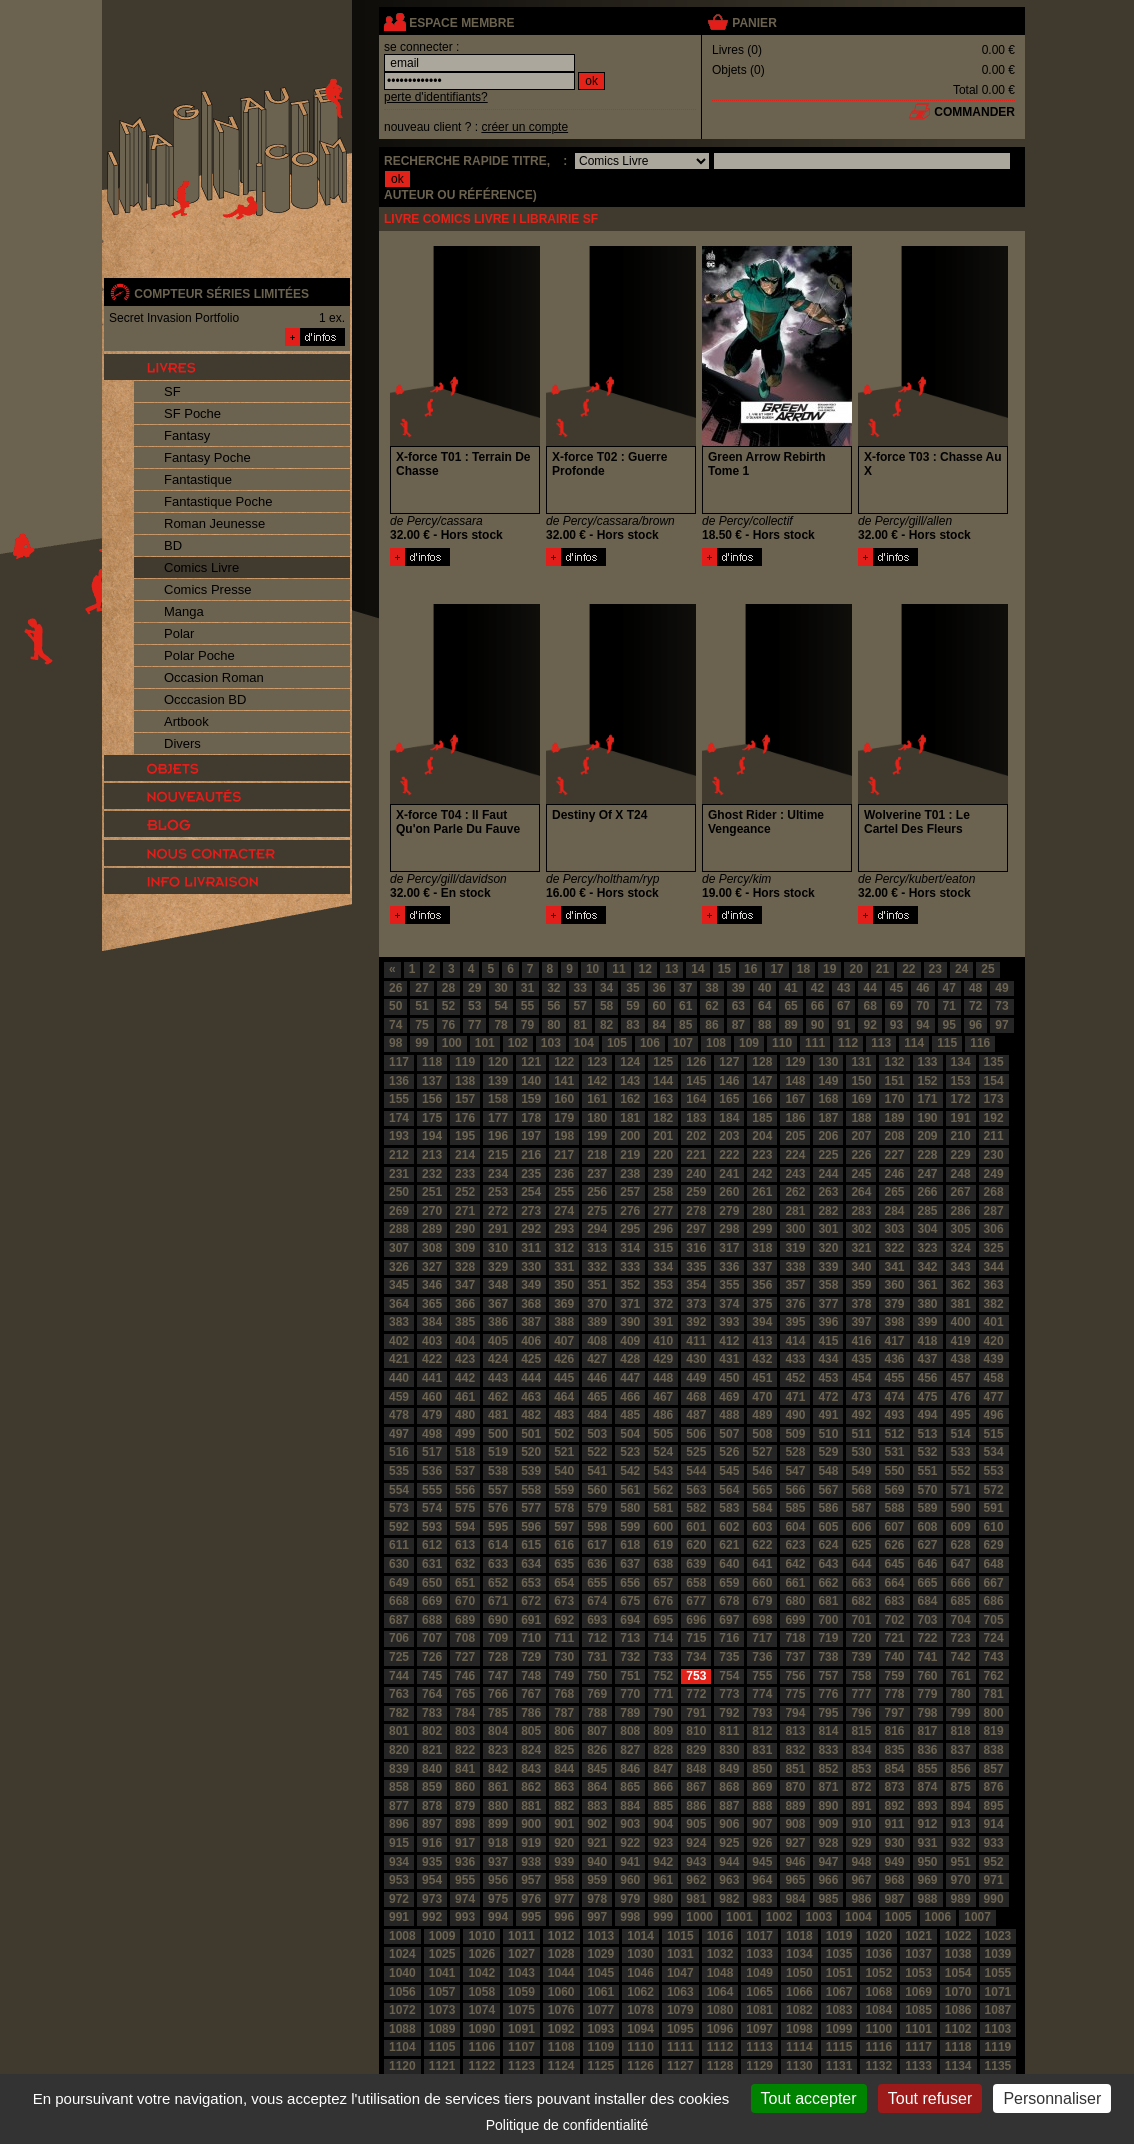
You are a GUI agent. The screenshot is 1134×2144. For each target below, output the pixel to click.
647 (961, 1564)
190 (928, 1118)
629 (994, 1545)
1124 (561, 2066)
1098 (799, 2029)
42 (817, 988)
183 (696, 1118)
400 (961, 1322)
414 (795, 1341)
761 (961, 1676)
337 (762, 1267)
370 (597, 1304)
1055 (998, 1973)
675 (630, 1601)
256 (597, 1192)
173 (994, 1099)
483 (564, 1415)
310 (498, 1248)
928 (828, 1843)
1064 (720, 1992)
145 (696, 1081)
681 (828, 1601)
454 (861, 1378)
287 (994, 1211)
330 (531, 1267)
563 (696, 1490)
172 (961, 1099)
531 (894, 1452)
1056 (402, 1992)
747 (498, 1676)
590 (961, 1508)
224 (795, 1155)
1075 (521, 2010)
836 (928, 1750)
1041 (442, 1973)
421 (399, 1359)
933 (994, 1843)
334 (663, 1267)
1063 (680, 1992)
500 (498, 1434)
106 (650, 1043)
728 (498, 1657)
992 (432, 1917)
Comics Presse (207, 589)
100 (452, 1043)
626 (894, 1545)
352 (630, 1285)
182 (663, 1118)
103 (551, 1043)
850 (762, 1769)
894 (961, 1806)
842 (498, 1769)
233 (465, 1174)
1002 (779, 1917)
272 (498, 1211)
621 (729, 1545)
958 (564, 1880)
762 (994, 1676)
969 (928, 1880)
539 (531, 1471)
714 (663, 1638)
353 (663, 1285)
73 (1001, 1006)
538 (498, 1471)
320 (828, 1248)
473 (861, 1397)
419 (961, 1341)
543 (663, 1471)
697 (729, 1620)
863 (564, 1787)
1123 (521, 2066)
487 (696, 1415)
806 (564, 1731)
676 (663, 1601)
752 (663, 1676)
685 (961, 1601)
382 (994, 1304)
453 (828, 1378)
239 (663, 1174)
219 (630, 1155)
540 (564, 1471)
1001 (739, 1917)
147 (762, 1081)
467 (663, 1397)
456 (928, 1378)
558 (531, 1490)
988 (928, 1899)
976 (531, 1899)
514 (961, 1434)
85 (685, 1025)
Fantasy (187, 435)
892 (894, 1806)
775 (795, 1694)
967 (861, 1880)
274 (564, 1211)
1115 (839, 2047)
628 (961, 1545)
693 (597, 1620)
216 (531, 1155)
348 (498, 1285)
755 (762, 1676)
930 (894, 1843)
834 (861, 1750)
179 (564, 1118)
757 (828, 1676)
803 (465, 1731)
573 (399, 1508)
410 (663, 1341)
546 (762, 1471)
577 (531, 1508)
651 (465, 1583)
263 (828, 1192)
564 (729, 1490)
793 (762, 1713)
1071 (998, 1992)
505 (663, 1434)
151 (894, 1081)
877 (399, 1806)
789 (630, 1713)
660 (762, 1583)
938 (531, 1862)
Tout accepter (809, 2098)
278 (696, 1211)
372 (663, 1304)
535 (399, 1471)
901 (564, 1824)
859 (432, 1787)
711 (564, 1638)
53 (474, 1006)
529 (828, 1452)
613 (465, 1545)
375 (762, 1304)
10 (592, 969)
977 (564, 1899)
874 (928, 1787)
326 (399, 1267)
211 (994, 1136)
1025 (442, 1954)
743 (994, 1657)
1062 (640, 1992)
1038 (958, 1954)
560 (597, 1490)
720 (861, 1638)
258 (663, 1192)
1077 (601, 2010)
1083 (839, 2010)
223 (762, 1155)
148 (795, 1081)
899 (498, 1824)
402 (399, 1341)
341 (894, 1267)
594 (465, 1527)
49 (1001, 988)
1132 (878, 2066)
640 (729, 1564)
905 (696, 1824)
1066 (799, 1992)
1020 (878, 1936)
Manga (184, 611)
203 (729, 1136)
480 (465, 1415)
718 (795, 1638)
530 (861, 1452)
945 (762, 1862)
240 (696, 1174)
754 (729, 1676)
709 (498, 1638)
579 (597, 1508)
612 (432, 1545)
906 (729, 1824)
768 (564, 1694)
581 (663, 1508)
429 (663, 1359)
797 (894, 1713)
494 (928, 1415)
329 (498, 1267)
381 (961, 1304)
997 (597, 1917)
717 (762, 1638)
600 (663, 1527)
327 (432, 1267)
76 (448, 1025)
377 (828, 1304)
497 (399, 1434)
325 (994, 1248)
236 (564, 1174)
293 (564, 1229)
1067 (839, 1992)
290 (465, 1229)
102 (518, 1043)
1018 (799, 1936)
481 (498, 1415)
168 (828, 1099)
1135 (998, 2066)
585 (795, 1508)
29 (474, 988)
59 (632, 1006)
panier (754, 23)
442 (465, 1378)
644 (861, 1564)
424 (498, 1359)
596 (531, 1527)
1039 (998, 1954)
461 (465, 1397)
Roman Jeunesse (214, 523)
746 (465, 1676)
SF (172, 391)
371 (630, 1304)
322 (894, 1248)
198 (564, 1136)
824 (531, 1750)
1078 (640, 2010)
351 (597, 1285)
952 (994, 1862)
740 (894, 1657)
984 (795, 1899)
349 (531, 1285)
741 (928, 1657)
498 (432, 1434)
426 (564, 1359)
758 (861, 1676)
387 (531, 1322)
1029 (601, 1954)
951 (961, 1862)
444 (531, 1378)
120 (498, 1062)
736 (762, 1657)
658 (696, 1583)
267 (961, 1192)
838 (994, 1750)
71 (949, 1006)
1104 (402, 2047)
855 (928, 1769)
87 (738, 1025)
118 (432, 1062)
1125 (601, 2066)
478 (399, 1415)
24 (961, 969)
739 (861, 1657)
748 (531, 1676)
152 (928, 1081)
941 (630, 1862)
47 (949, 988)
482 (531, 1415)
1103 (998, 2029)
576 (498, 1508)
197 (531, 1136)
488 (729, 1415)
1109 (601, 2047)
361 (928, 1285)
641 (762, 1564)
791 (696, 1713)
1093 (601, 2029)
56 (553, 1006)
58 (606, 1006)
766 (498, 1694)
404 (465, 1341)
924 (696, 1843)
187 (828, 1118)
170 (894, 1099)
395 (795, 1322)
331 (564, 1267)
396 (828, 1322)
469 (729, 1397)
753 (696, 1676)
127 (729, 1062)
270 (432, 1211)
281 (795, 1211)
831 (762, 1750)
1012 (561, 1936)
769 (597, 1694)
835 (894, 1750)
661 (795, 1583)
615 (531, 1545)
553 (994, 1471)
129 (795, 1062)
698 (762, 1620)
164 (696, 1099)
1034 (799, 1954)
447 (630, 1378)
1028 (561, 1954)
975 (498, 1899)
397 (861, 1322)
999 (663, 1917)
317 (729, 1248)
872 (861, 1787)
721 (894, 1638)
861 (498, 1787)
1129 (759, 2066)
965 (795, 1880)
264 (861, 1192)
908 (795, 1824)
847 (663, 1769)
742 (961, 1657)
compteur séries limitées (221, 294)
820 (399, 1750)
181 (630, 1118)
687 (399, 1620)
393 (729, 1322)
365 (432, 1304)
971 (994, 1880)
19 (829, 969)
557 (498, 1490)
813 (795, 1731)
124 (630, 1062)
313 (597, 1248)
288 (399, 1229)
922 (630, 1843)
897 (432, 1824)
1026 (481, 1954)
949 (894, 1862)
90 (817, 1025)
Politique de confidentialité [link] (567, 2125)
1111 (680, 2047)
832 (795, 1750)
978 (597, 1899)
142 (597, 1081)
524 (663, 1452)
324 (961, 1248)
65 (790, 1006)
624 (828, 1545)
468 (696, 1397)
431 (729, 1359)
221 (696, 1155)
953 (399, 1880)
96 (975, 1025)
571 (961, 1490)
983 (762, 1899)
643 (828, 1564)
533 (961, 1452)
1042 (481, 1973)
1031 (680, 1954)
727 (465, 1657)
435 (861, 1359)
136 (399, 1081)
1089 (442, 2029)
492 (861, 1415)
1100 (878, 2029)
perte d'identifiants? (436, 97)
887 (729, 1806)
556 (465, 1490)
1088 (402, 2029)
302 (861, 1229)
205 (795, 1136)
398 (894, 1322)
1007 (977, 1917)
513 (928, 1434)
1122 (481, 2066)
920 (564, 1843)
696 (696, 1620)
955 (465, 1880)
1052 (878, 1973)
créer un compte (524, 127)
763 (399, 1694)
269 (399, 1211)
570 (928, 1490)
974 (465, 1899)
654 (564, 1583)
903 (630, 1824)
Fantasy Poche (207, 457)
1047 (680, 1973)
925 (729, 1843)
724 (994, 1638)
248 (961, 1174)
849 (729, 1769)
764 (432, 1694)
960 (630, 1880)
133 (928, 1062)
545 (729, 1471)
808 (630, 1731)
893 (928, 1806)
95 (949, 1025)
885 (663, 1806)
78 (500, 1025)
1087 (998, 2010)
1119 (998, 2047)
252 (465, 1192)
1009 (442, 1936)
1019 (839, 1936)
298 (729, 1229)
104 (584, 1043)
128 (762, 1062)
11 (618, 969)
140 (531, 1081)
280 (762, 1211)
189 (894, 1118)
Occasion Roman (214, 677)
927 (795, 1843)
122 (564, 1062)
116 (980, 1043)
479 (432, 1415)
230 (994, 1155)
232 (432, 1174)
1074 (481, 2010)
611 (399, 1545)
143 (630, 1081)
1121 (442, 2066)
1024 (402, 1954)
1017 (759, 1936)
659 (729, 1583)
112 (848, 1043)
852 (828, 1769)
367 (498, 1304)
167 (795, 1099)
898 (465, 1824)
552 (961, 1471)
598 (597, 1527)
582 (696, 1508)
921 (597, 1843)
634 (531, 1564)
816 (894, 1731)
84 (659, 1025)
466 (630, 1397)
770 (630, 1694)
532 (928, 1452)
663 (861, 1583)
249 (994, 1174)
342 (928, 1267)
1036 (878, 1954)
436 (894, 1359)
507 (729, 1434)
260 (729, 1192)
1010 (481, 1936)
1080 (720, 2010)
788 (597, 1713)
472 (828, 1397)
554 (399, 1490)
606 (861, 1527)
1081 (759, 2010)
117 (399, 1062)
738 (828, 1657)
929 (861, 1843)
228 (928, 1155)
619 (663, 1545)
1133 (918, 2066)
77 (474, 1025)
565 (762, 1490)
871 (828, 1787)
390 (630, 1322)
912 (928, 1824)
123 (597, 1062)
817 (928, 1731)
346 (432, 1285)
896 (399, 1824)
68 (869, 1006)
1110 (640, 2047)
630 (399, 1564)
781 (994, 1694)
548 (828, 1471)
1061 (601, 1992)
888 (762, 1806)
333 (630, 1267)
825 (564, 1750)
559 (564, 1490)
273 (531, 1211)
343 (961, 1267)
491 (828, 1415)
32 (553, 988)
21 (882, 969)
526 (729, 1452)
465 (597, 1397)
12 (645, 969)
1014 (640, 1936)
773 (729, 1694)
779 (928, 1694)
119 (465, 1062)
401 (994, 1322)
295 (630, 1229)
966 (828, 1880)
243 (795, 1174)
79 (527, 1025)
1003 (818, 1917)
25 (987, 969)
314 (630, 1248)
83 (632, 1025)
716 (729, 1638)
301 (828, 1229)
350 (564, 1285)
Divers (182, 743)
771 (663, 1694)
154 (994, 1081)
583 (729, 1508)
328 (465, 1267)
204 (762, 1136)
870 (795, 1787)
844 (564, 1769)
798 (928, 1713)
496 (994, 1415)
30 (500, 988)
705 (994, 1620)
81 (580, 1025)
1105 (442, 2047)
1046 (640, 1973)
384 (432, 1322)
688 (432, 1620)
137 (432, 1081)
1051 (839, 1973)
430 (696, 1359)
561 (630, 1490)
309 (465, 1248)
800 (994, 1713)
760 (928, 1676)
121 (531, 1062)
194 (432, 1136)
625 (861, 1545)
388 (564, 1322)
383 (399, 1322)
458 (994, 1378)
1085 (918, 2010)
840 (432, 1769)
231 (399, 1174)
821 (432, 1750)
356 (762, 1285)
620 (696, 1545)
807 (597, 1731)
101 (485, 1043)
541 (597, 1471)
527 (762, 1452)
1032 (720, 1954)
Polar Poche (199, 655)
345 (399, 1285)
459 (399, 1397)
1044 (561, 1973)
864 (597, 1787)
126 (696, 1062)
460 (432, 1397)
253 (498, 1192)
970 (961, 1880)
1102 (958, 2029)
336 (729, 1267)
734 (696, 1657)
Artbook (186, 721)
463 (531, 1397)
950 (928, 1862)
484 (597, 1415)
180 (597, 1118)
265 (894, 1192)
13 (671, 969)
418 (928, 1341)
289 (432, 1229)
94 (922, 1025)
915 (399, 1843)
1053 (918, 1973)
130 (828, 1062)
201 (663, 1136)
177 (498, 1118)
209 (928, 1136)
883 (597, 1806)
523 (630, 1452)
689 (465, 1620)
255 (564, 1192)
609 (961, 1527)
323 (928, 1248)
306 (994, 1229)
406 (531, 1341)
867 (696, 1787)
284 (894, 1211)
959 (597, 1880)
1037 (918, 1954)
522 (597, 1452)
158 (498, 1099)
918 (498, 1843)
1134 (958, 2066)
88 (764, 1025)
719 (828, 1638)
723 (961, 1638)
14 (697, 969)
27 (421, 988)
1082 (799, 2010)
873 (894, 1787)
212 (399, 1155)
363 (994, 1285)
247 (928, 1174)
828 (663, 1750)
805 (531, 1731)
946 (795, 1862)
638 (663, 1564)
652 (498, 1583)
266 (928, 1192)
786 (531, 1713)
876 (994, 1787)
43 (843, 988)
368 (531, 1304)
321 (861, 1248)
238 (630, 1174)
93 (896, 1025)
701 (861, 1620)
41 (790, 988)
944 (729, 1862)
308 (432, 1248)
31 (527, 988)
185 (762, 1118)
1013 (601, 1936)
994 (498, 1917)
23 (935, 969)
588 (894, 1508)
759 (894, 1676)
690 (498, 1620)
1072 (402, 2010)
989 (961, 1899)
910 (861, 1824)
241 (729, 1174)
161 (597, 1099)
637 (630, 1564)
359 (861, 1285)
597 (564, 1527)
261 (762, 1192)
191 (961, 1118)
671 (498, 1601)
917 (465, 1843)
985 (828, 1899)
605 (828, 1527)
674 (597, 1601)
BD (173, 545)
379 (894, 1304)
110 (782, 1043)
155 (399, 1099)
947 (828, 1862)
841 (465, 1769)
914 (994, 1824)
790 (663, 1713)
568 (861, 1490)
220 (663, 1155)
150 (861, 1081)
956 (498, 1880)
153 (961, 1081)
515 (994, 1434)
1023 (998, 1936)
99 (421, 1043)
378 (861, 1304)
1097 (759, 2029)
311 (531, 1248)
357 (795, 1285)
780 (961, 1694)
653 (531, 1583)
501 (531, 1434)
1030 (640, 1954)
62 (711, 1006)
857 (994, 1769)
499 (465, 1434)
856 (961, 1769)
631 (432, 1564)
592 (399, 1527)
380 (928, 1304)
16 (750, 969)
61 (685, 1006)
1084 (878, 2010)
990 (994, 1899)
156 (432, 1099)
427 (597, 1359)
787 (564, 1713)
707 (432, 1638)
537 (465, 1471)
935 (432, 1862)
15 (724, 969)
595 (498, 1527)
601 (696, 1527)
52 (448, 1006)
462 (498, 1397)
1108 (561, 2047)
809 (663, 1731)
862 (531, 1787)
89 (790, 1025)
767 (531, 1694)
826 (597, 1750)
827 (630, 1750)
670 (465, 1601)
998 (630, 1917)
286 (961, 1211)
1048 (720, 1973)
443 (498, 1378)
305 (961, 1229)
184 (729, 1118)
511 (861, 1434)
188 (861, 1118)
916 (432, 1843)
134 (961, 1062)
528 (795, 1452)
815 (861, 1731)
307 (399, 1248)
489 (762, 1415)
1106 (481, 2047)
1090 (481, 2029)
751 (630, 1676)
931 (928, 1843)
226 (861, 1155)
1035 (839, 1954)
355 (729, 1285)
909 (828, 1824)
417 (894, 1341)
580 (630, 1508)
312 (564, 1248)
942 (663, 1862)
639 (696, 1564)
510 (828, 1434)
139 (498, 1081)
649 (399, 1583)
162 (630, 1099)
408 (597, 1341)
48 (975, 988)
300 (795, 1229)
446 (597, 1378)
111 (815, 1043)
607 (894, 1527)
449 (696, 1378)
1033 (759, 1954)
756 (795, 1676)
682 (861, 1601)
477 (994, 1397)
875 (961, 1787)
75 (421, 1025)
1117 (918, 2047)
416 (861, 1341)
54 (500, 1006)
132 (894, 1062)
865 (630, 1787)
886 (696, 1806)
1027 (521, 1954)
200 (630, 1136)
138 (465, 1081)
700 (828, 1620)
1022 (958, 1936)
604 (795, 1527)
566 (795, 1490)
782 (399, 1713)
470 (762, 1397)
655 (597, 1583)
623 (795, 1545)
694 (630, 1620)
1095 (680, 2029)
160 (564, 1099)
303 (894, 1229)
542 (630, 1471)
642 (795, 1564)
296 (663, 1229)
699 (795, 1620)
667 (994, 1583)
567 (828, 1490)
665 (928, 1583)
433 (795, 1359)
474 (894, 1397)
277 (663, 1211)
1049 (759, 1973)
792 (729, 1713)
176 (465, 1118)
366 (465, 1304)
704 (961, 1620)
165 (729, 1099)
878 (432, 1806)
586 (828, 1508)
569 (894, 1490)
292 (531, 1229)
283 (861, 1211)
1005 (898, 1917)
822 (465, 1750)
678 (729, 1601)
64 (764, 1006)
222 (729, 1155)
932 (961, 1843)
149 (828, 1081)
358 (828, 1285)
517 (432, 1452)
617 (597, 1545)
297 (696, 1229)
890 (828, 1806)
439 (994, 1359)
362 (961, 1285)
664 (894, 1583)
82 (606, 1025)
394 (762, 1322)
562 (663, 1490)
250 (399, 1192)
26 (395, 988)
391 (663, 1322)
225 (828, 1155)
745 (432, 1676)
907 (762, 1824)
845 (597, 1769)
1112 (720, 2047)
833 (828, 1750)
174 (399, 1118)
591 (994, 1508)
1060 (561, 1992)
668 (399, 1601)
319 (795, 1248)
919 (531, 1843)
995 (531, 1917)
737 (795, 1657)
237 (597, 1174)
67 (843, 1006)
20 (855, 969)
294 (597, 1229)
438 (961, 1359)
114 (914, 1043)
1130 (799, 2066)
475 (928, 1397)
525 (696, 1452)
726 (432, 1657)
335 (696, 1267)
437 (928, 1359)
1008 (402, 1936)
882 (564, 1806)
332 (597, 1267)
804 (498, 1731)
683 (894, 1601)
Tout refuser (930, 2098)
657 (663, 1583)
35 (632, 988)
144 (663, 1081)
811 (729, 1731)
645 (894, 1564)
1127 (680, 2066)
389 (597, 1322)
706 (399, 1638)
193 (399, 1136)
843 (531, 1769)
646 (928, 1564)
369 (564, 1304)
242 (762, 1174)
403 (432, 1341)
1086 (958, 2010)
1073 (442, 2010)
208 (894, 1136)
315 (663, 1248)
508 (762, 1434)
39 (738, 988)
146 (729, 1081)
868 (729, 1787)
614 (498, 1545)
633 (498, 1564)
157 (465, 1099)
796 (861, 1713)
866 (663, 1787)
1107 (521, 2047)
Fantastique (198, 479)
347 (465, 1285)
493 (894, 1415)
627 (928, 1545)
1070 (958, 1992)
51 (421, 1006)
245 (861, 1174)
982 (729, 1899)
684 (928, 1601)
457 (961, 1378)
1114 (799, 2047)
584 (762, 1508)
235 (531, 1174)
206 (828, 1136)
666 (961, 1583)
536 (432, 1471)
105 (617, 1043)
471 (795, 1397)
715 (696, 1638)
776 (828, 1694)
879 (465, 1806)
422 (432, 1359)
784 (465, 1713)
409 (630, 1341)
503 (597, 1434)
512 (894, 1434)
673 (564, 1601)
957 (531, 1880)
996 (564, 1917)
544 (696, 1471)
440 (399, 1378)
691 (531, 1620)
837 (961, 1750)
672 (531, 1601)
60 (659, 1006)
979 (630, 1899)
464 (564, 1397)
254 (531, 1192)
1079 (680, 2010)
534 (994, 1452)
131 (861, 1062)
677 (696, 1601)
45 (896, 988)
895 (994, 1806)
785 (498, 1713)
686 (994, 1601)
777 (861, 1694)
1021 (918, 1936)
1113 (759, 2047)
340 (861, 1267)
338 (795, 1267)
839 (399, 1769)
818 (961, 1731)
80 (553, 1025)
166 (762, 1099)
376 (795, 1304)
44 (869, 988)
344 (994, 1267)
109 (749, 1043)
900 (531, 1824)
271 (465, 1211)
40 (764, 988)
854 (894, 1769)
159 (531, 1099)
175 (432, 1118)
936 (465, 1862)
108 (716, 1043)
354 (696, 1285)
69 (896, 1006)
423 (465, 1359)
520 (531, 1452)
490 (795, 1415)
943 (696, 1862)
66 (817, 1006)
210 (961, 1136)
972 (399, 1899)
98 (395, 1043)
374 (729, 1304)
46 (922, 988)
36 (659, 988)
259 (696, 1192)
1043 (521, 1973)
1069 (918, 1992)
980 (663, 1899)
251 (432, 1192)
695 (663, 1620)
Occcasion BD (205, 699)
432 (762, 1359)
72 (975, 1006)
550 (894, 1471)
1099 (839, 2029)
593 (432, 1527)
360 (894, 1285)
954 (432, 1880)
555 (432, 1490)
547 (795, 1471)
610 (994, 1527)
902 (597, 1824)
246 (894, 1174)
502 (564, 1434)
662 (828, 1583)
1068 (878, 1992)
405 (498, 1341)
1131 (839, 2066)
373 (696, 1304)
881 (531, 1806)
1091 (521, 2029)
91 (843, 1025)
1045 (601, 1973)
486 (663, 1415)
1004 (858, 1917)
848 (696, 1769)
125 (663, 1062)
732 (630, 1657)
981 (696, 1899)
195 (465, 1136)
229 (961, 1155)
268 (994, 1192)
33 (580, 988)
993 (465, 1917)
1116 (878, 2047)
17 (776, 969)
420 (994, 1341)
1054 (958, 1973)
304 (928, 1229)
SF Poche (192, 413)
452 (795, 1378)
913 (961, 1824)
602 (729, 1527)
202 (696, 1136)
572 (994, 1490)
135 (994, 1062)
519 (498, 1452)
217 (564, 1155)
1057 (442, 1992)
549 (861, 1471)
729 (531, 1657)
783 (432, 1713)
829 (696, 1750)
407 (564, 1341)
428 (630, 1359)
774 (762, 1694)
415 (828, 1341)
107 (683, 1043)
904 (663, 1824)
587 (861, 1508)
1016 (720, 1936)
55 (527, 1006)
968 (894, 1880)
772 (696, 1694)
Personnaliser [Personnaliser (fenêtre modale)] (1052, 2098)
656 (630, 1583)
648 (994, 1564)
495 (961, 1415)
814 (828, 1731)
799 (961, 1713)
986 (861, 1899)
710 (531, 1638)
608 (928, 1527)
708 (465, 1638)
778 (894, 1694)
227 (894, 1155)
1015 (680, 1936)
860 (465, 1787)
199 (597, 1136)
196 (498, 1136)
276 (630, 1211)
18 (803, 969)
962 (696, 1880)
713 (630, 1638)
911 (894, 1824)
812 (762, 1731)
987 (894, 1899)
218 (597, 1155)
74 (395, 1025)
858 (399, 1787)
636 (597, 1564)
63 (738, 1006)
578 (564, 1508)
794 (795, 1713)
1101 (918, 2029)
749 (564, 1676)
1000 (699, 1917)
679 (762, 1601)
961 (663, 1880)
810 (696, 1731)
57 (580, 1006)
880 (498, 1806)
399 (928, 1322)
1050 (799, 1973)
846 (630, 1769)
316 (696, 1248)
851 (795, 1769)
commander (974, 112)
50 (395, 1006)
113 (881, 1043)
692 (564, 1620)
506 (696, 1434)
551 (928, 1471)
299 (762, 1229)
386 (498, 1322)
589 (928, 1508)
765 (465, 1694)
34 (606, 988)
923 (663, 1843)
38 (711, 988)
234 (498, 1174)
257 (630, 1192)
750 (597, 1676)
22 (908, 969)
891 (861, 1806)
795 (828, 1713)
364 (399, 1304)
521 (564, 1452)
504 (630, 1434)
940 (597, 1862)
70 (922, 1006)
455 (894, 1378)
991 (399, 1917)
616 (564, 1545)
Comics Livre (201, 567)
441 (432, 1378)
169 (861, 1099)
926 (762, 1843)
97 (1001, 1025)
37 (685, 988)
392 (696, 1322)
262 (795, 1192)
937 (498, 1862)
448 (663, 1378)
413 (762, 1341)
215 (498, 1155)
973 (432, 1899)
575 (465, 1508)
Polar (179, 633)
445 (564, 1378)
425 (531, 1359)
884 (630, 1806)
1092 (561, 2029)
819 (994, 1731)
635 (564, 1564)
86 (711, 1025)
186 (795, 1118)
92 (869, 1025)
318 (762, 1248)
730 (564, 1657)
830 (729, 1750)
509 (795, 1434)
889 (795, 1806)
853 (861, 1769)
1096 (720, 2029)
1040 (402, 1973)
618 (630, 1545)
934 (399, 1862)
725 (399, 1657)
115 (947, 1043)
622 (762, 1545)
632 (465, 1564)
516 (399, 1452)
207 (861, 1136)
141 (564, 1081)
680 (795, 1601)
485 (630, 1415)
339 (828, 1267)
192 (994, 1118)
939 (564, 1862)
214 (465, 1155)
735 (729, 1657)
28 (448, 988)
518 (465, 1452)
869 (762, 1787)
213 (432, 1155)
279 (729, 1211)
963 (729, 1880)
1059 (521, 1992)
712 (597, 1638)
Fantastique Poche (218, 501)
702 (894, 1620)
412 (729, 1341)
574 (432, 1508)
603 (762, 1527)
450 (729, 1378)
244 (828, 1174)
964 (762, 1880)
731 (597, 1657)
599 (630, 1527)
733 (663, 1657)
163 (663, 1099)
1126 (640, 2066)
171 (928, 1099)
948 (861, 1862)
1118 (958, 2047)
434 (828, 1359)
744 (399, 1676)
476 (961, 1397)
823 (498, 1750)
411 (696, 1341)
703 (928, 1620)
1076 (561, 2010)
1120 (402, 2066)
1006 (938, 1917)
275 (597, 1211)
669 (432, 1601)
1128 (720, 2066)
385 (465, 1322)
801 (399, 1731)
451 (762, 1378)
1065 (759, 1992)
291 (498, 1229)
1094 (640, 2029)
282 (828, 1211)
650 (432, 1583)
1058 (481, 1992)
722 (928, 1638)
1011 (521, 1936)
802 (432, 1731)
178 (531, 1118)
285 (928, 1211)
